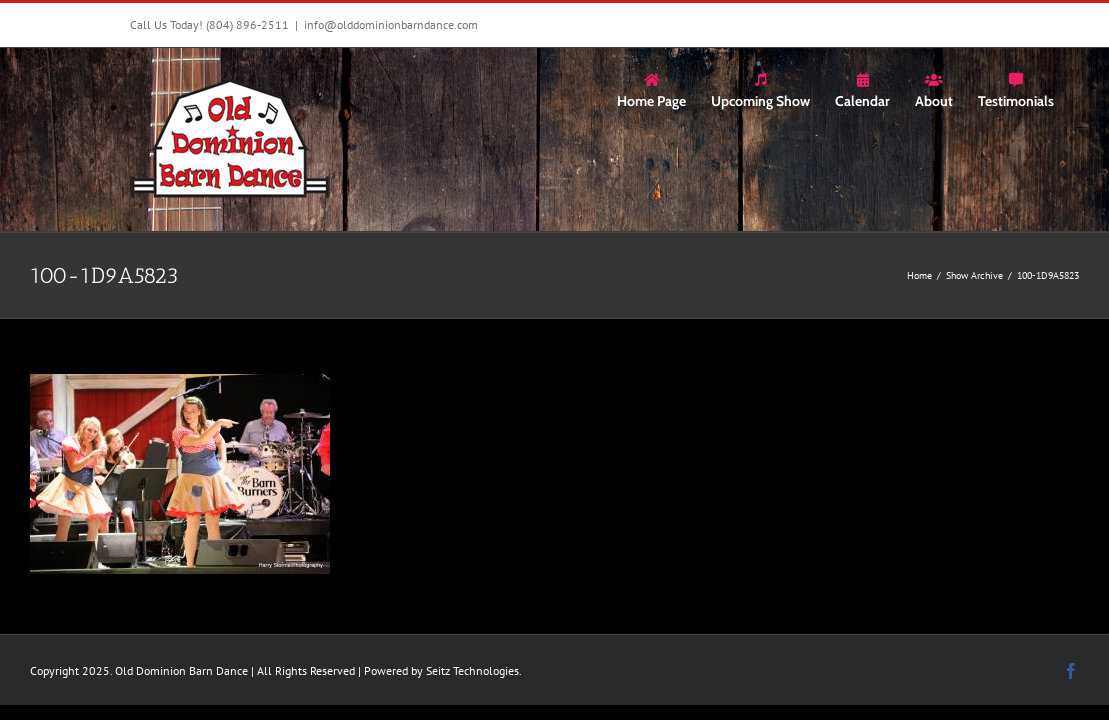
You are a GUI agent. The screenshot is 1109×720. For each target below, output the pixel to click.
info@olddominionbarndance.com (391, 24)
